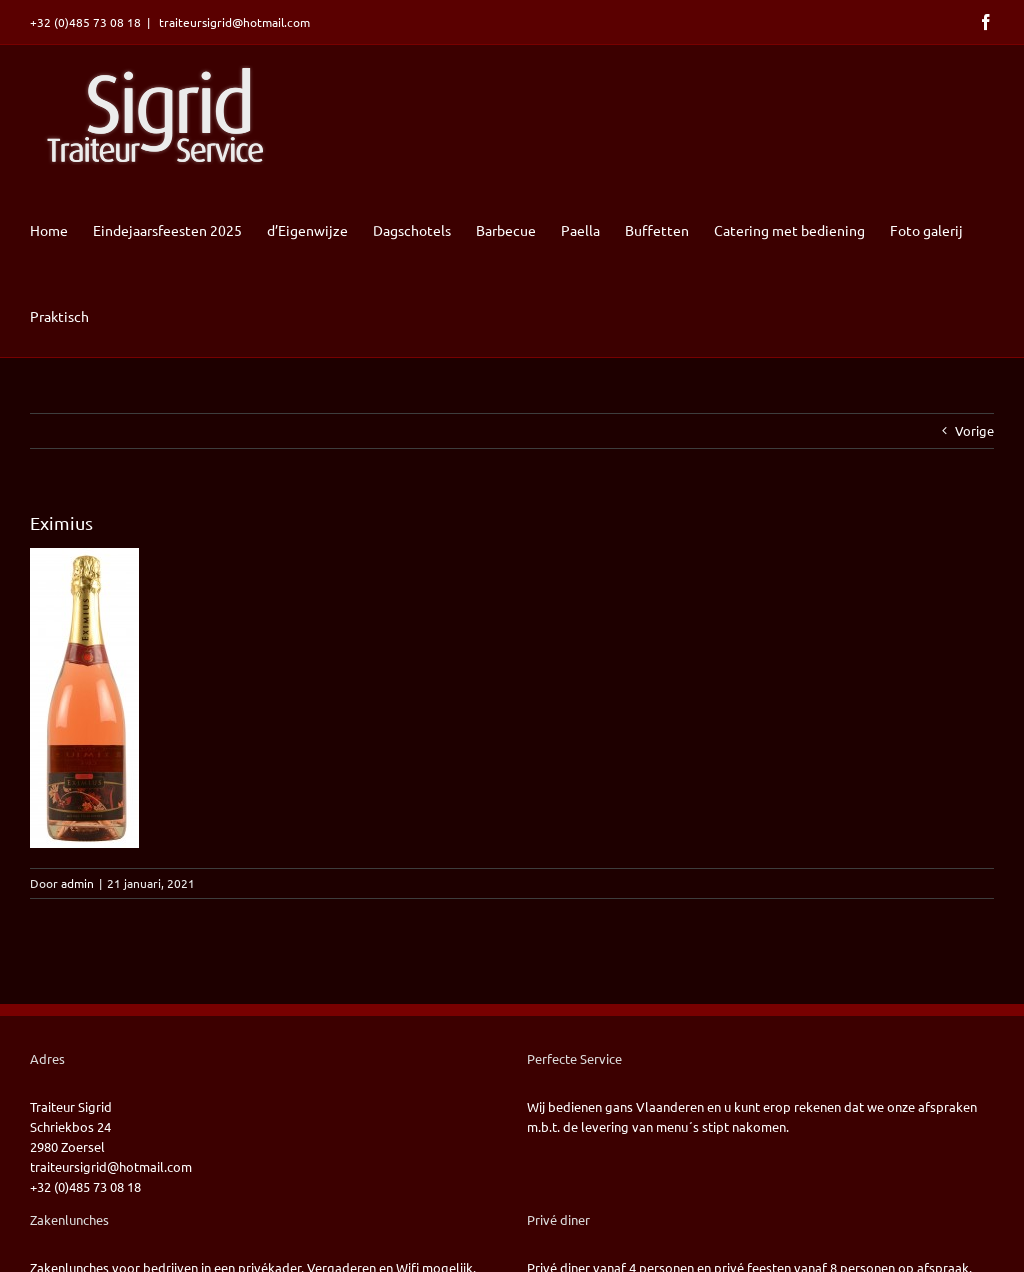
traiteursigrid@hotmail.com (233, 22)
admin (77, 883)
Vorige (974, 430)
